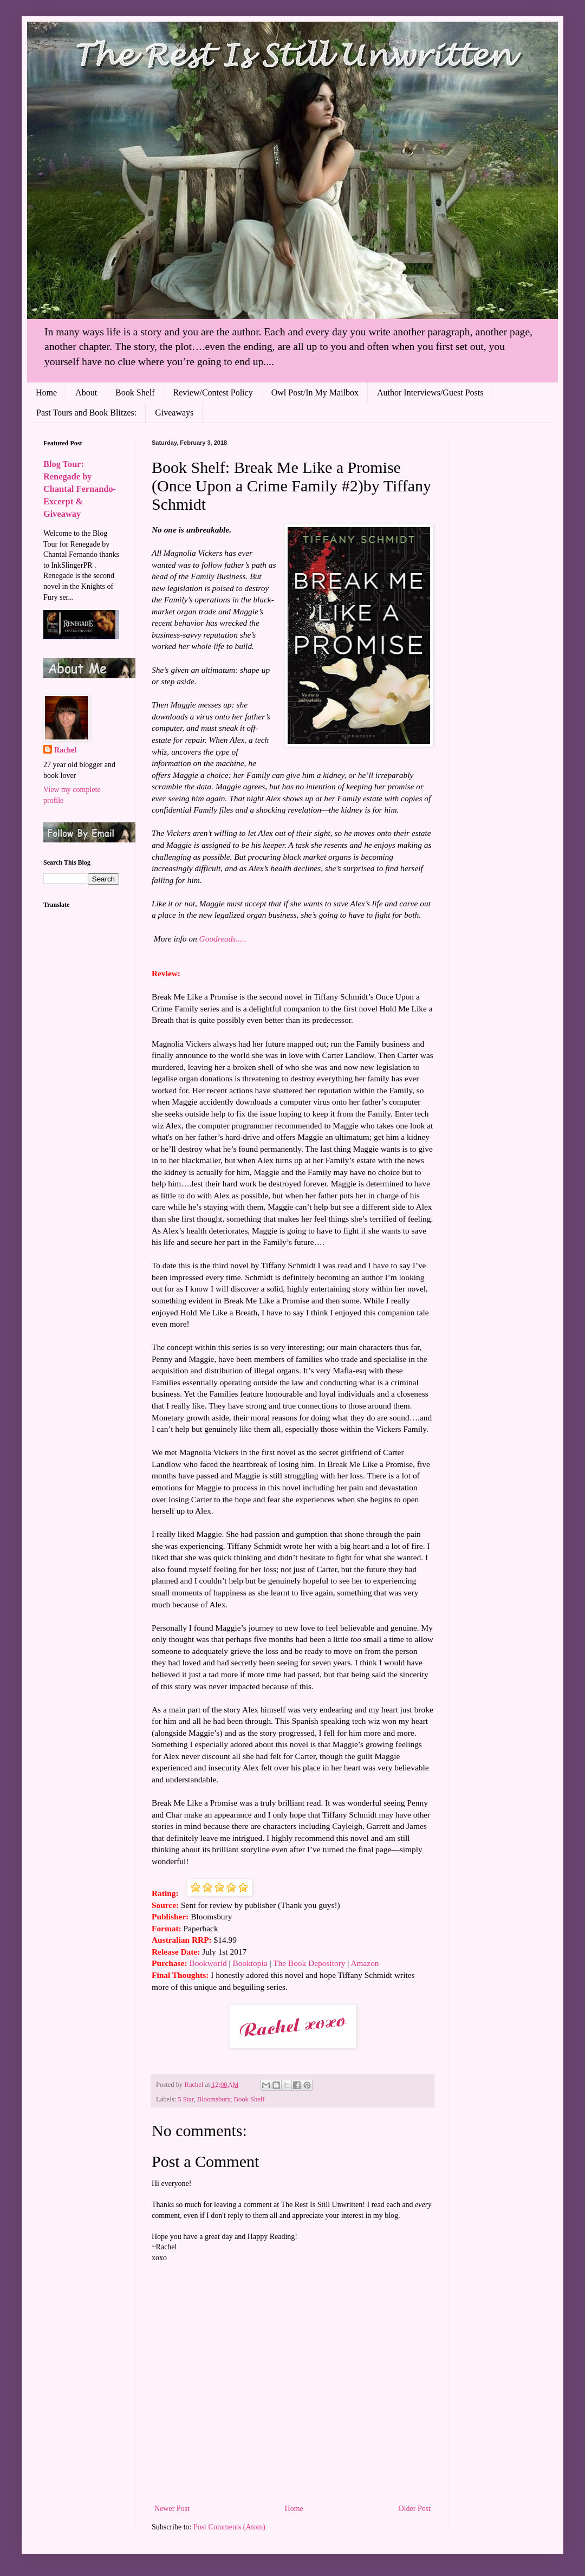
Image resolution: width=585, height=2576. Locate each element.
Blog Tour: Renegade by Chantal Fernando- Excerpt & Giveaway (79, 489)
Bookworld (207, 1963)
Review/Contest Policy (213, 392)
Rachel (65, 750)
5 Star (185, 2099)
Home (46, 392)
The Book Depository (309, 1963)
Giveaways (174, 412)
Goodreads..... (222, 938)
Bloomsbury (213, 2099)
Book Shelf (134, 392)
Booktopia (249, 1963)
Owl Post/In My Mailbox (315, 392)
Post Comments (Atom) (229, 2527)
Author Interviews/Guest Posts (430, 392)
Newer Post (172, 2508)
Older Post (415, 2508)
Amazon (364, 1963)
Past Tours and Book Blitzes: (86, 412)
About (86, 392)
